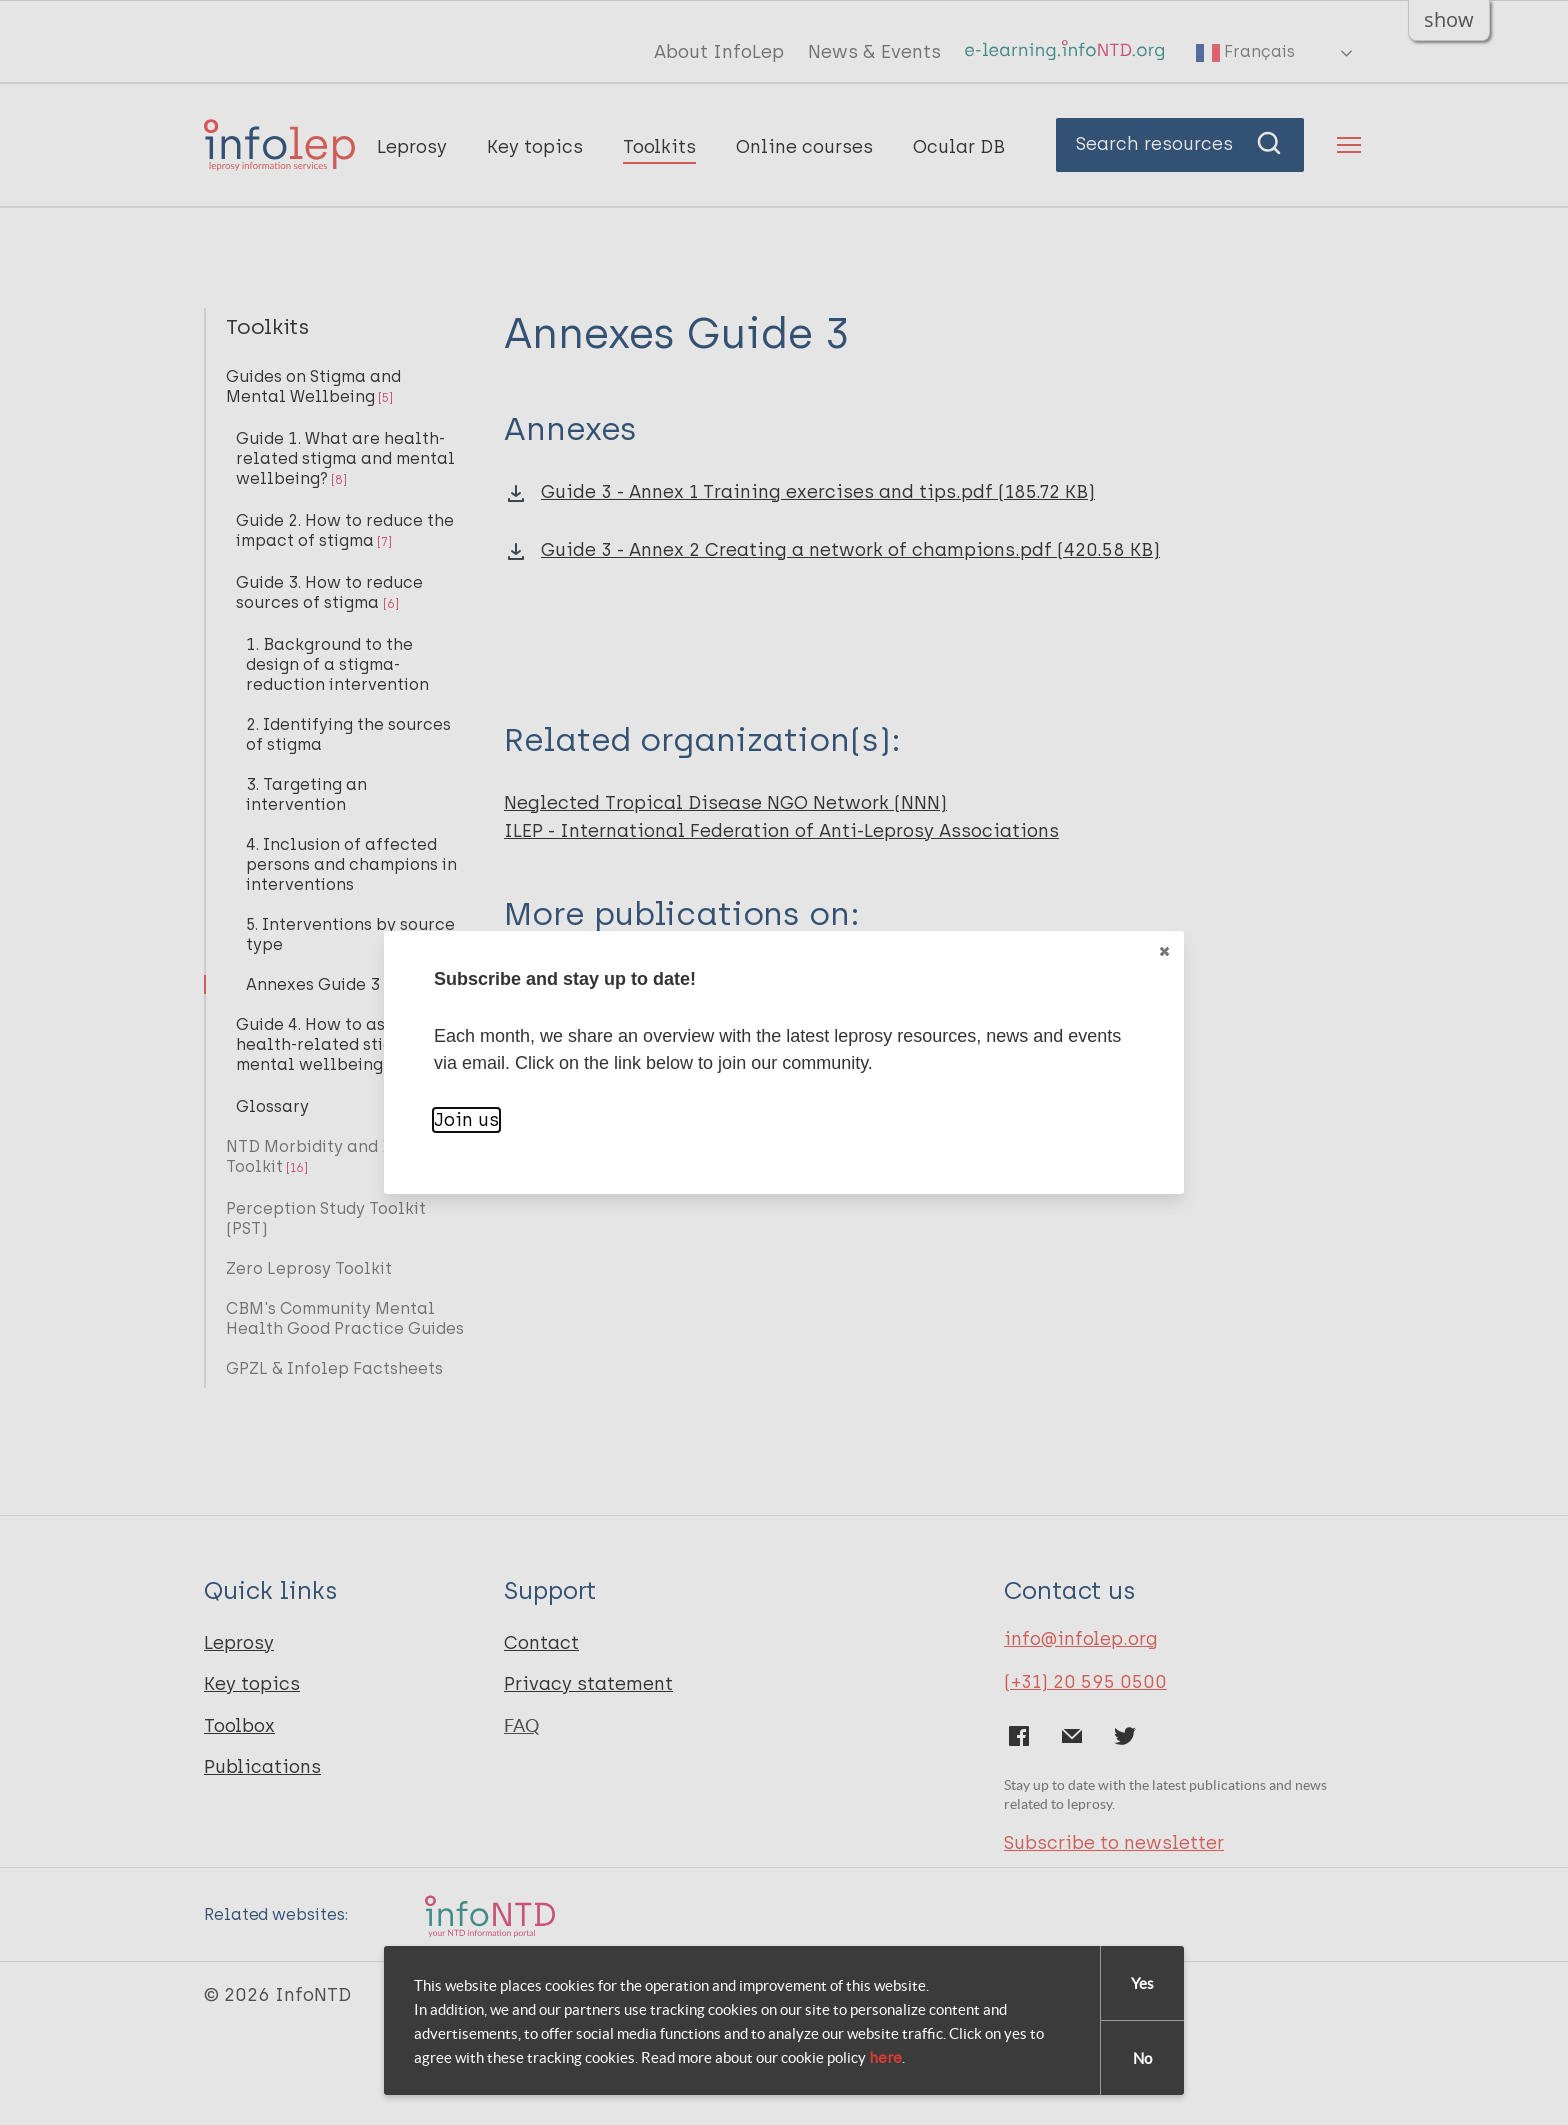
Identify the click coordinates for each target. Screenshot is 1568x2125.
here (885, 2058)
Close (1163, 951)
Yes (1142, 1983)
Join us (466, 1120)
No (1142, 2058)
